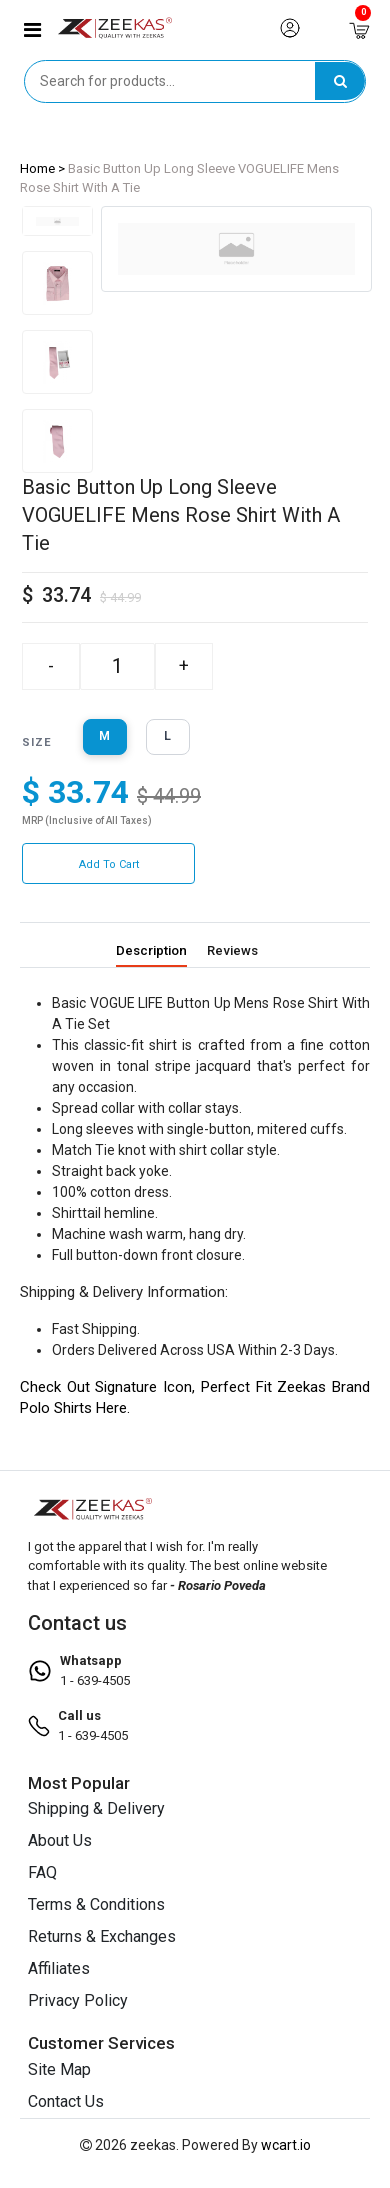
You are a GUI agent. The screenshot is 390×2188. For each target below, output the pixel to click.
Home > (42, 168)
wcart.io (286, 2144)
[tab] (57, 221)
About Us (60, 1840)
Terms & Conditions (96, 1904)
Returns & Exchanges (102, 1936)
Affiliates (59, 1968)
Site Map (59, 2068)
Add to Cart (109, 864)
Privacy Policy (78, 2000)
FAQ (42, 1872)
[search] (340, 81)
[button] (32, 30)
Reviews (232, 950)
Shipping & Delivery (96, 1808)
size (37, 742)
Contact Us (66, 2100)
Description (154, 950)
